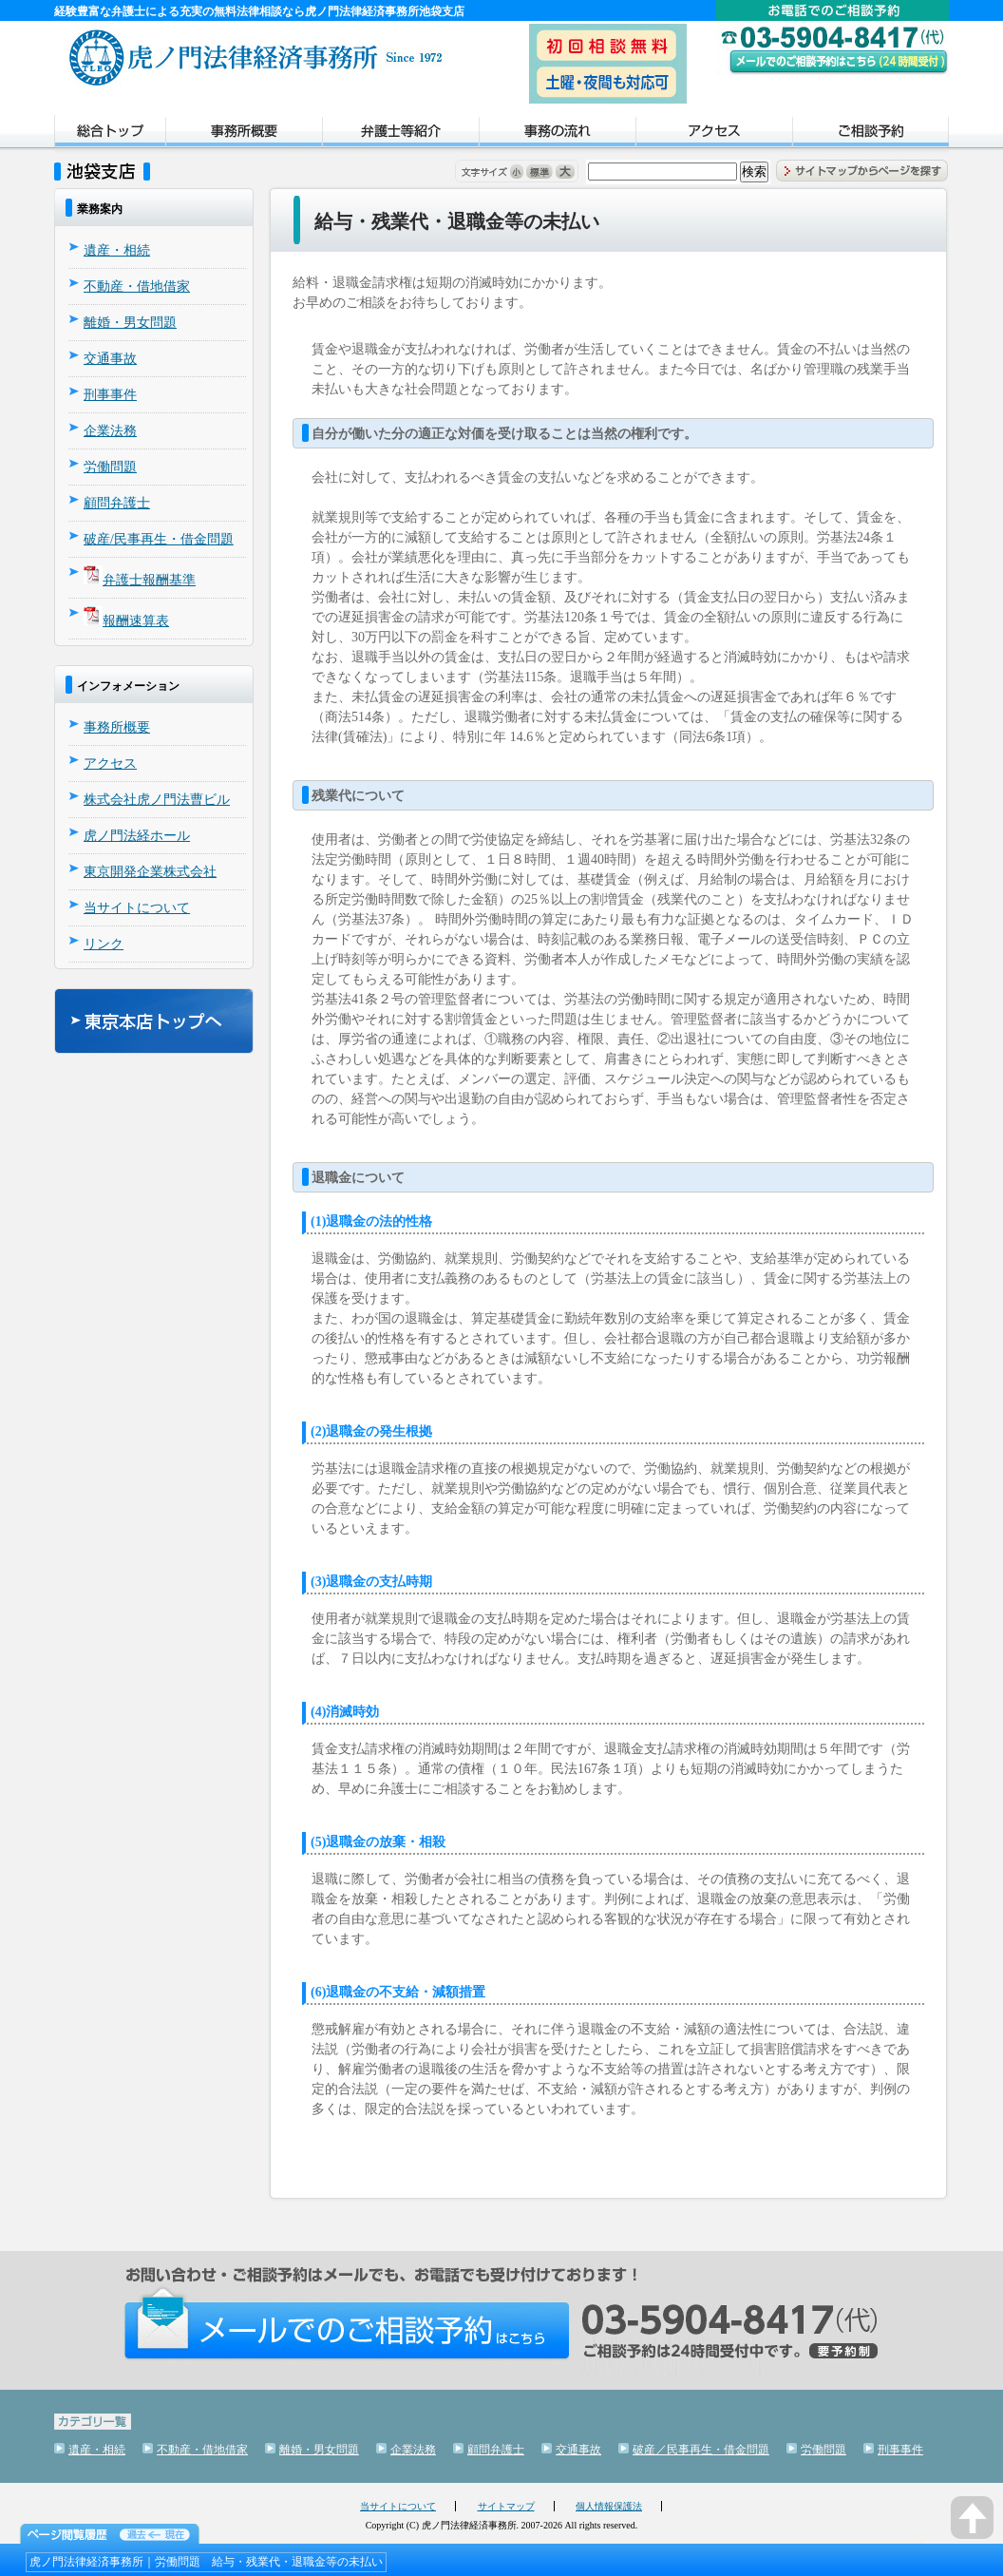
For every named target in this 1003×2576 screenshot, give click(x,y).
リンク (103, 944)
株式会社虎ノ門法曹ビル (157, 799)
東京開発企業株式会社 (150, 872)
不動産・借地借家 (137, 286)
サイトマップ (506, 2506)
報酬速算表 (136, 621)
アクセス (713, 134)
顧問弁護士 (117, 503)
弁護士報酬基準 (149, 580)
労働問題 (110, 467)
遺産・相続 (117, 250)
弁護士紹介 (400, 134)
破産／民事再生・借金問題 (701, 2449)
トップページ (109, 134)
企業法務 (110, 431)
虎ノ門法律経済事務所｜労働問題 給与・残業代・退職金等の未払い (206, 2561)
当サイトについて (137, 908)
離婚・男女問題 (130, 322)
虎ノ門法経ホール (137, 836)
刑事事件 (110, 395)
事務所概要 (243, 134)
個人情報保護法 (609, 2506)
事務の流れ (557, 134)
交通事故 (110, 359)
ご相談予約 (870, 134)
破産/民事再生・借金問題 (159, 539)
